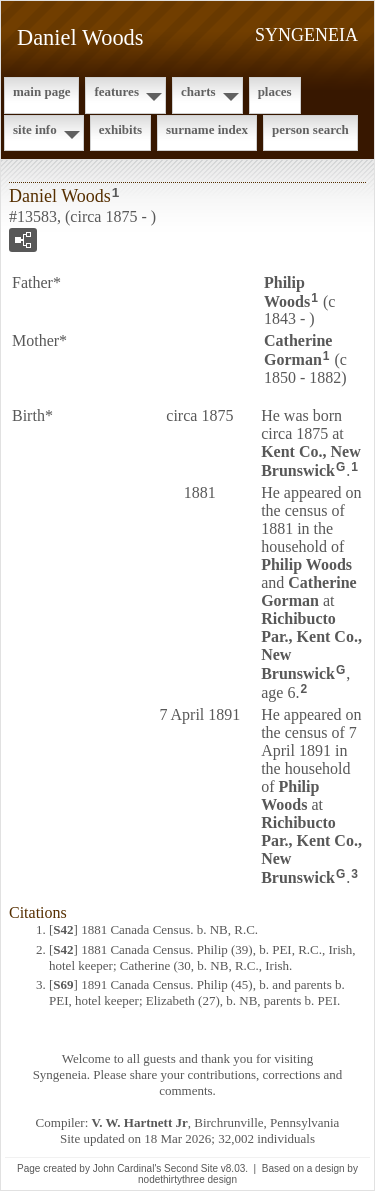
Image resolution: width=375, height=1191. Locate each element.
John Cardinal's (127, 1168)
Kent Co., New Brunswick (311, 461)
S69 (63, 984)
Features (116, 91)
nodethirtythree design (187, 1179)
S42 (63, 929)
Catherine (298, 350)
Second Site (191, 1168)
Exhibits (120, 129)
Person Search (310, 129)
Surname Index (207, 129)
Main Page (41, 91)
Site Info (35, 129)
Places (275, 91)
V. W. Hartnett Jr (140, 1122)
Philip (287, 292)
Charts (198, 91)
